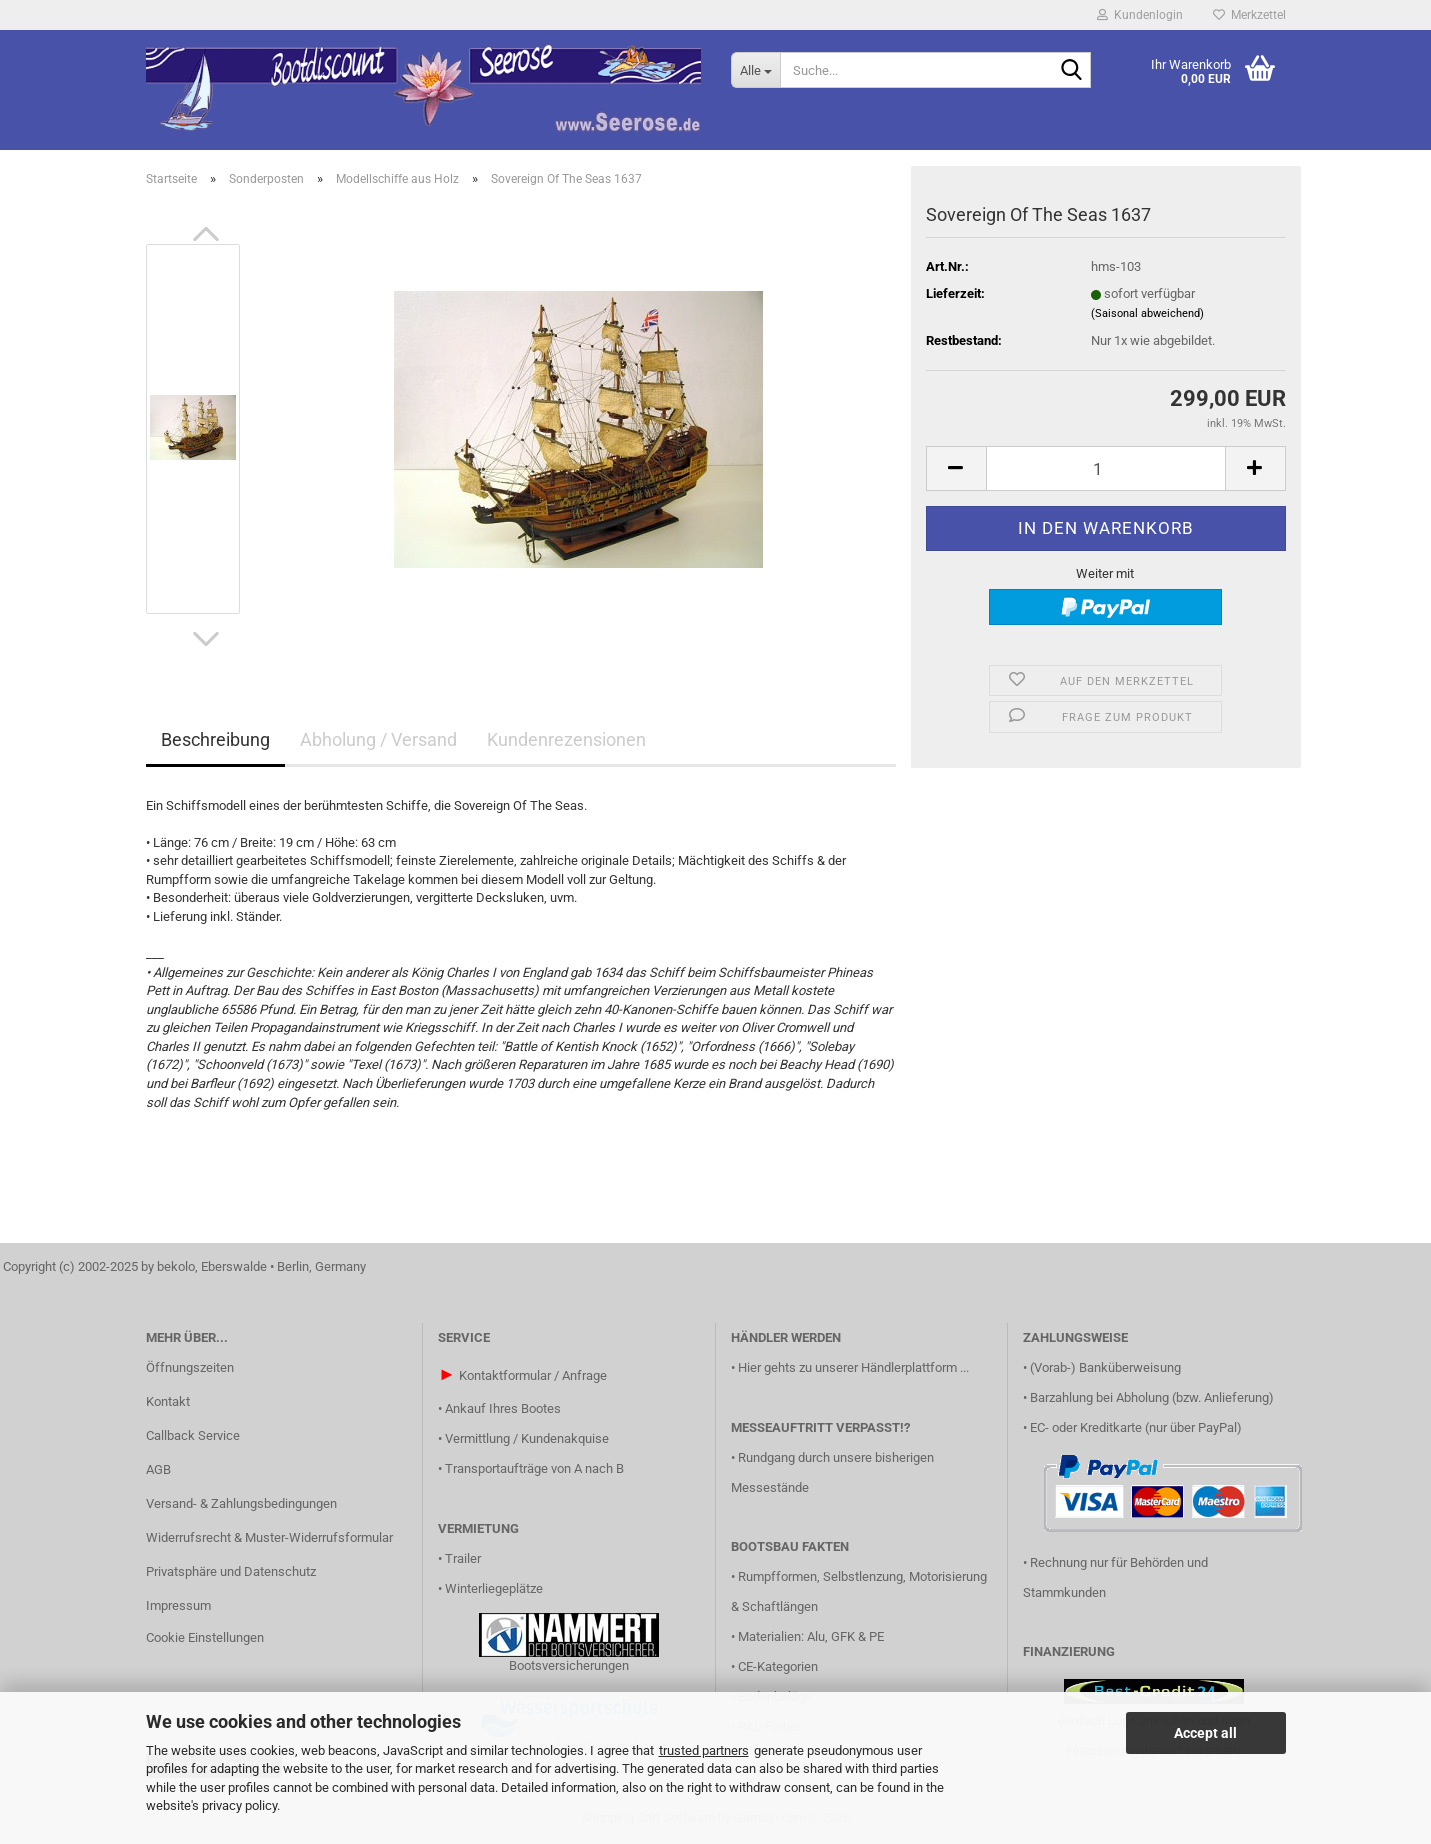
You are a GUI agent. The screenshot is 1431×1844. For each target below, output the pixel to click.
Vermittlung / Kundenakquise (527, 1438)
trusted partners (704, 1750)
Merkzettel (1249, 15)
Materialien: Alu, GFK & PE (811, 1636)
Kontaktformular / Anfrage (533, 1375)
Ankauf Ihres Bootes (503, 1408)
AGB (158, 1469)
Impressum (178, 1605)
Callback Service (193, 1435)
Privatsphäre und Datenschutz (231, 1571)
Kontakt (168, 1401)
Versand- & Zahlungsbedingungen (241, 1503)
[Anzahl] (1106, 468)
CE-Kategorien (778, 1666)
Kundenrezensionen (566, 739)
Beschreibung (215, 739)
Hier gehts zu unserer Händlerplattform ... (853, 1367)
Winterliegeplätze (494, 1588)
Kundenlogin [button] (1140, 15)
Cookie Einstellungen (205, 1637)
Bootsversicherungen (569, 1665)
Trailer (463, 1558)
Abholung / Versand (378, 739)
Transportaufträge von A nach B (534, 1468)
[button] (206, 234)
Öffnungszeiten (190, 1367)
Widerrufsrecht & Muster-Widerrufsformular (269, 1537)
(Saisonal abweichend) (1147, 313)
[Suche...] (755, 70)
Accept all (1205, 1733)
